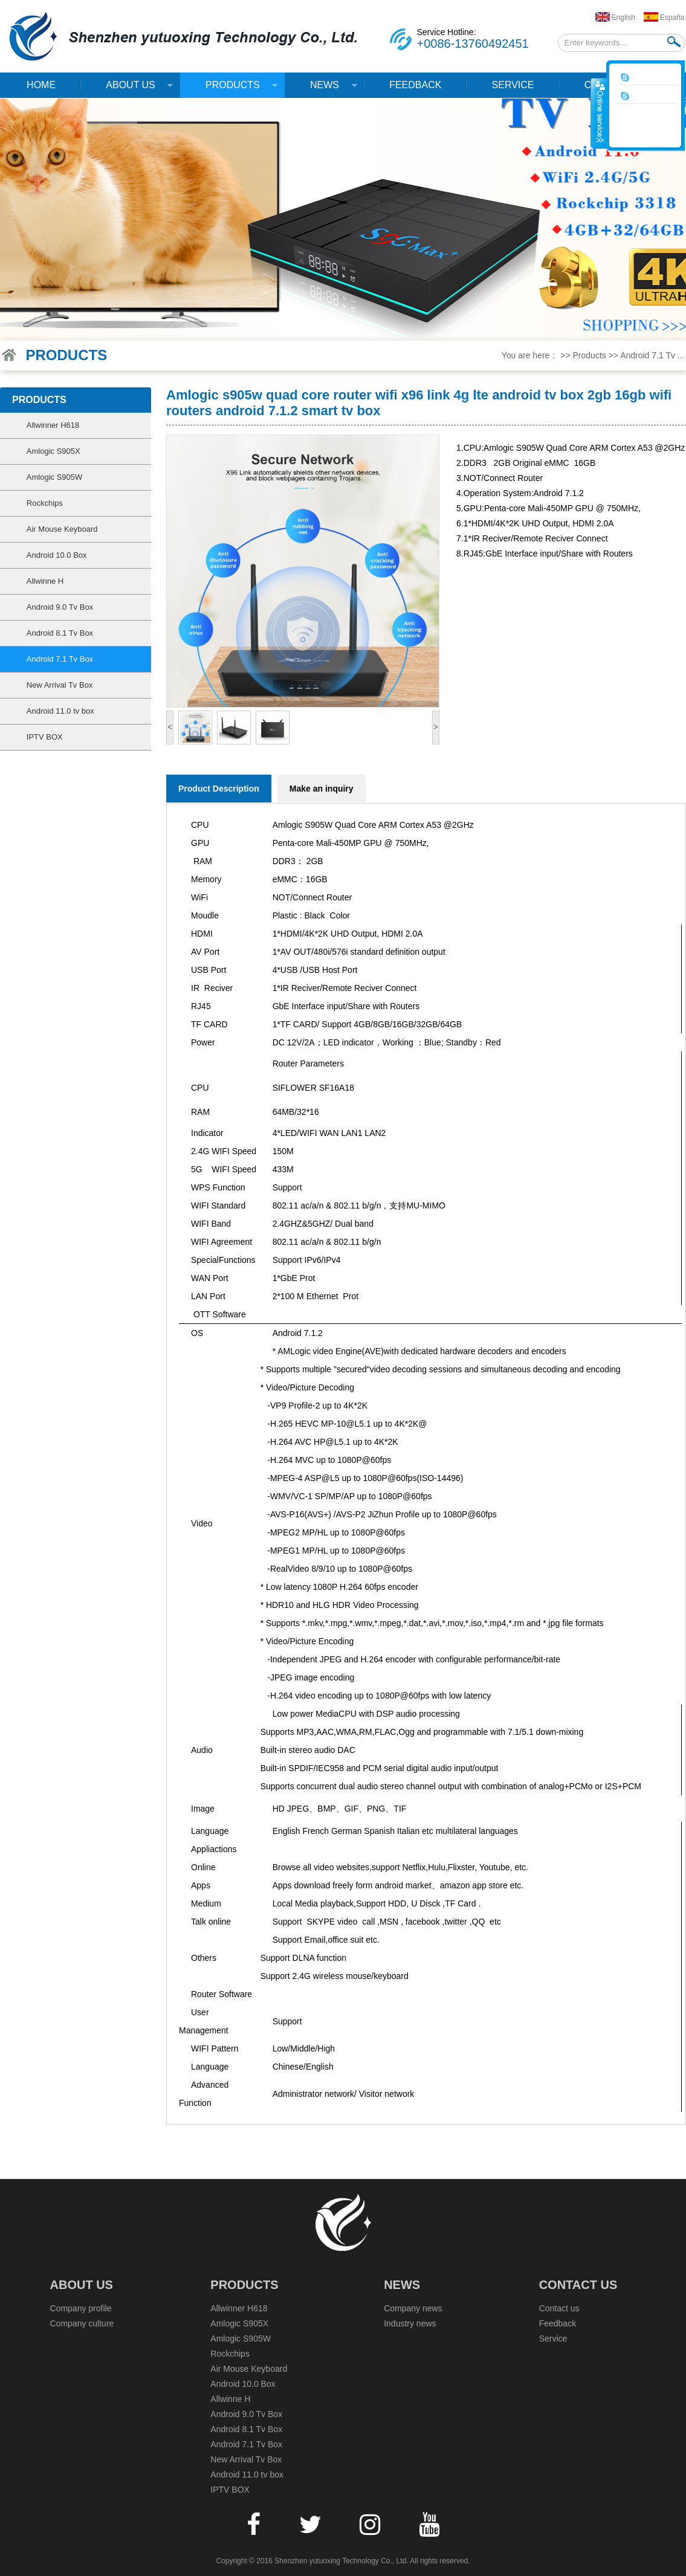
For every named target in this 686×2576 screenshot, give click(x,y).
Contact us (578, 2284)
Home (41, 85)
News (321, 89)
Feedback (415, 85)
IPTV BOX (45, 736)
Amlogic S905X (53, 451)
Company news (413, 2308)
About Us (127, 89)
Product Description (218, 788)
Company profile (81, 2308)
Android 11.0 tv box (60, 710)
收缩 (599, 113)
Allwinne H (45, 581)
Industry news (410, 2323)
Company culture (82, 2323)
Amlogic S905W (54, 477)
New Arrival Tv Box (60, 684)
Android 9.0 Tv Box (60, 607)
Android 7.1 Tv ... (652, 355)
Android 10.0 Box (57, 555)
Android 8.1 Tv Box (60, 633)
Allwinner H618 (53, 425)
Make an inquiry (322, 788)
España (672, 17)
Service (513, 85)
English (623, 17)
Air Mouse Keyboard (62, 529)
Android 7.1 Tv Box (60, 658)
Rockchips (45, 503)
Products (228, 89)
